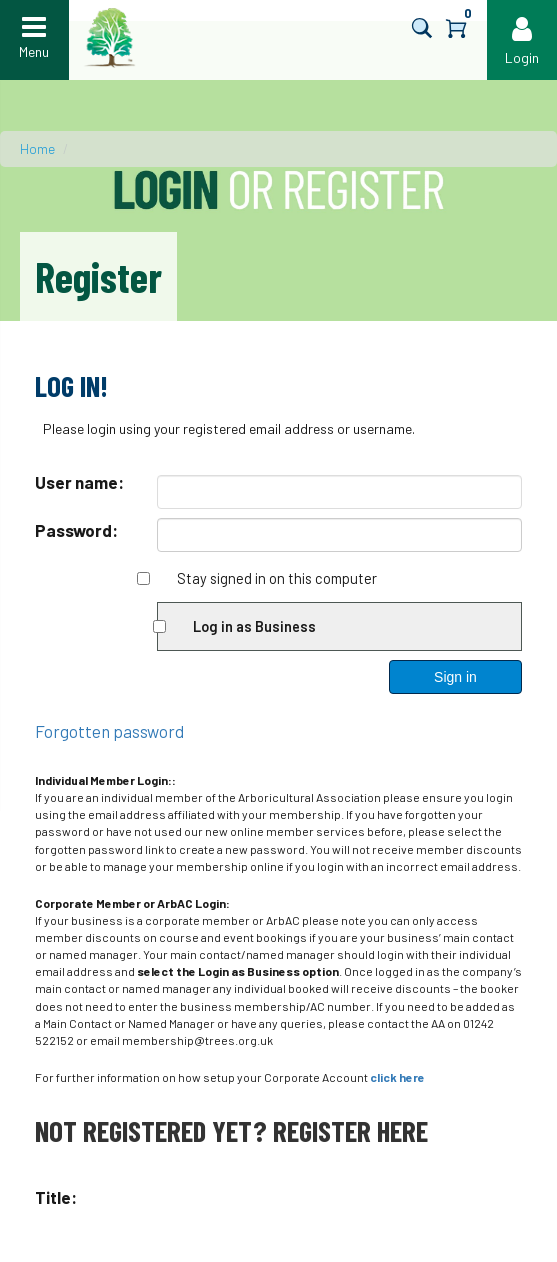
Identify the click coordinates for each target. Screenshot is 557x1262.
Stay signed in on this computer (277, 578)
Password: (76, 530)
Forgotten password (109, 731)
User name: (79, 482)
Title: (56, 1197)
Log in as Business (254, 626)
